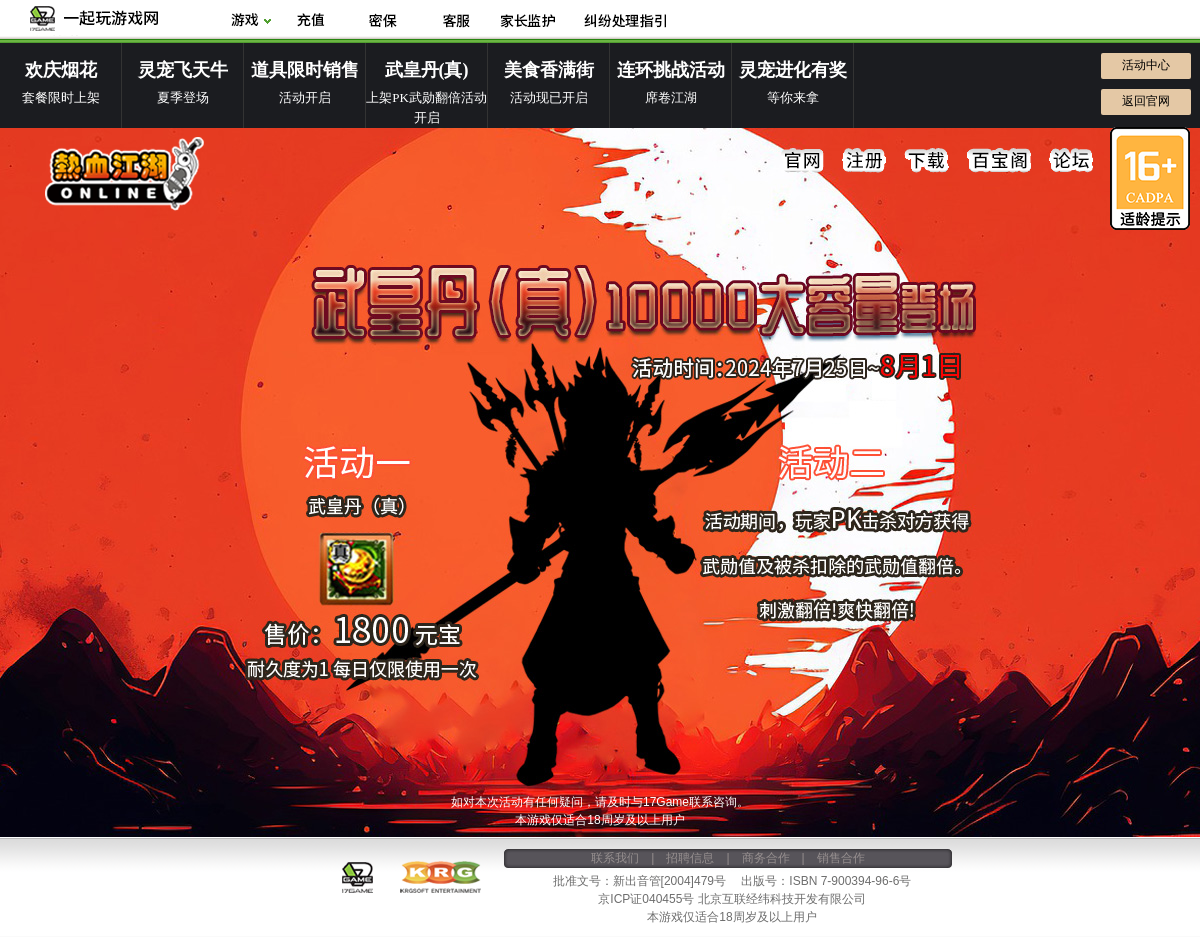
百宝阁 (999, 161)
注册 (865, 161)
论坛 (1071, 161)
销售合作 (841, 858)
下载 (927, 161)
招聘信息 (690, 858)
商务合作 (766, 858)
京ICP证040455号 (646, 899)
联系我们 (615, 858)
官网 (803, 161)
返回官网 (1146, 101)
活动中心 (1146, 65)
